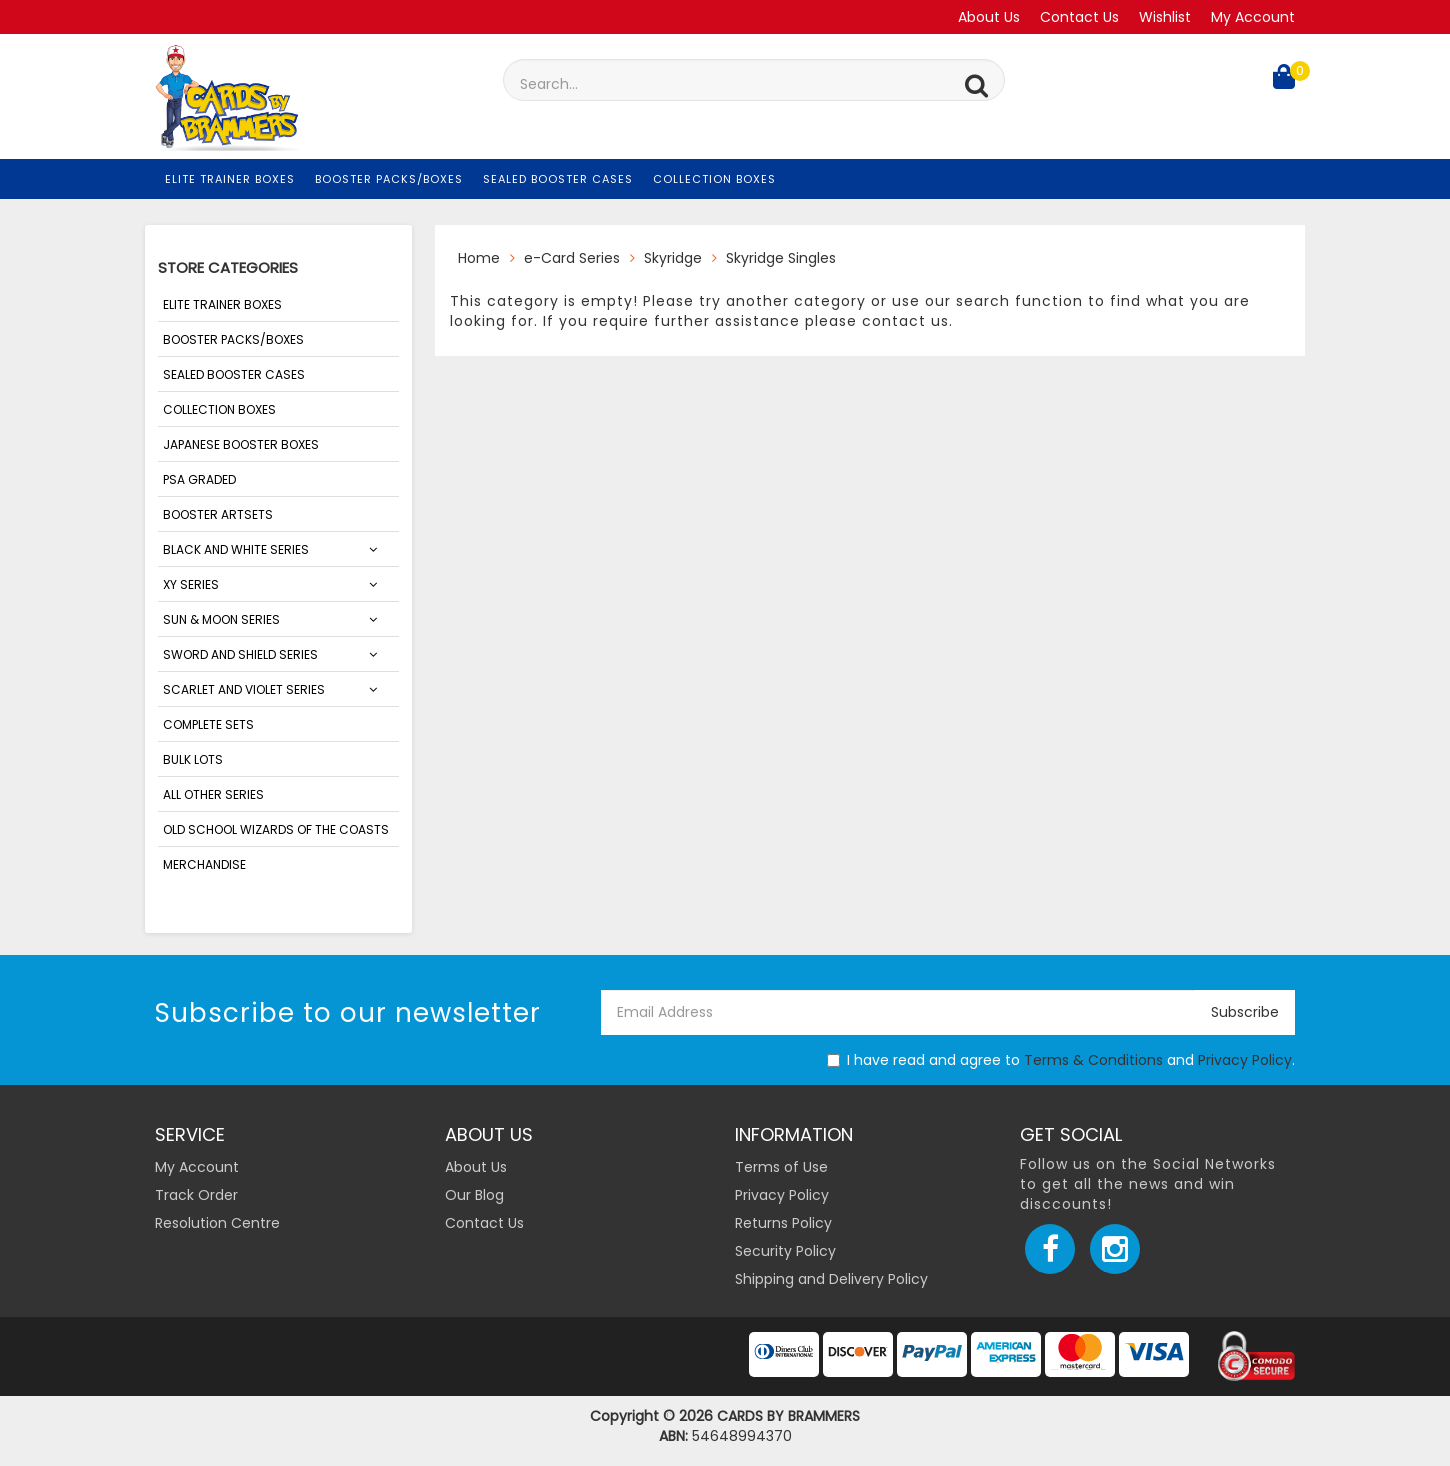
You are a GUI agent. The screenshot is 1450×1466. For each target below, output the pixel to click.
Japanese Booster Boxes (241, 444)
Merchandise (204, 864)
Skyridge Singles (781, 258)
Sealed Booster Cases (558, 179)
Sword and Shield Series (240, 654)
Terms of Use (781, 1167)
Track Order (196, 1195)
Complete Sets (208, 724)
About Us (989, 17)
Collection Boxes (714, 179)
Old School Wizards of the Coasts (276, 829)
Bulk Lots (193, 759)
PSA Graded (199, 479)
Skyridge (673, 258)
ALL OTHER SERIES (213, 794)
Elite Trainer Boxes (230, 179)
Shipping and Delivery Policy (831, 1279)
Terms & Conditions (1093, 1060)
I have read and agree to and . (1061, 1060)
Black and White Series (236, 549)
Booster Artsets (218, 514)
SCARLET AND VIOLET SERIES (244, 689)
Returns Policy (783, 1223)
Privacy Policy (1245, 1060)
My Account (1253, 17)
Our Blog (474, 1195)
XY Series (191, 584)
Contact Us (1079, 17)
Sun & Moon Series (221, 619)
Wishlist (1165, 17)
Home (479, 258)
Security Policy (785, 1251)
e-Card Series (572, 258)
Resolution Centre (217, 1223)
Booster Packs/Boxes (389, 179)
